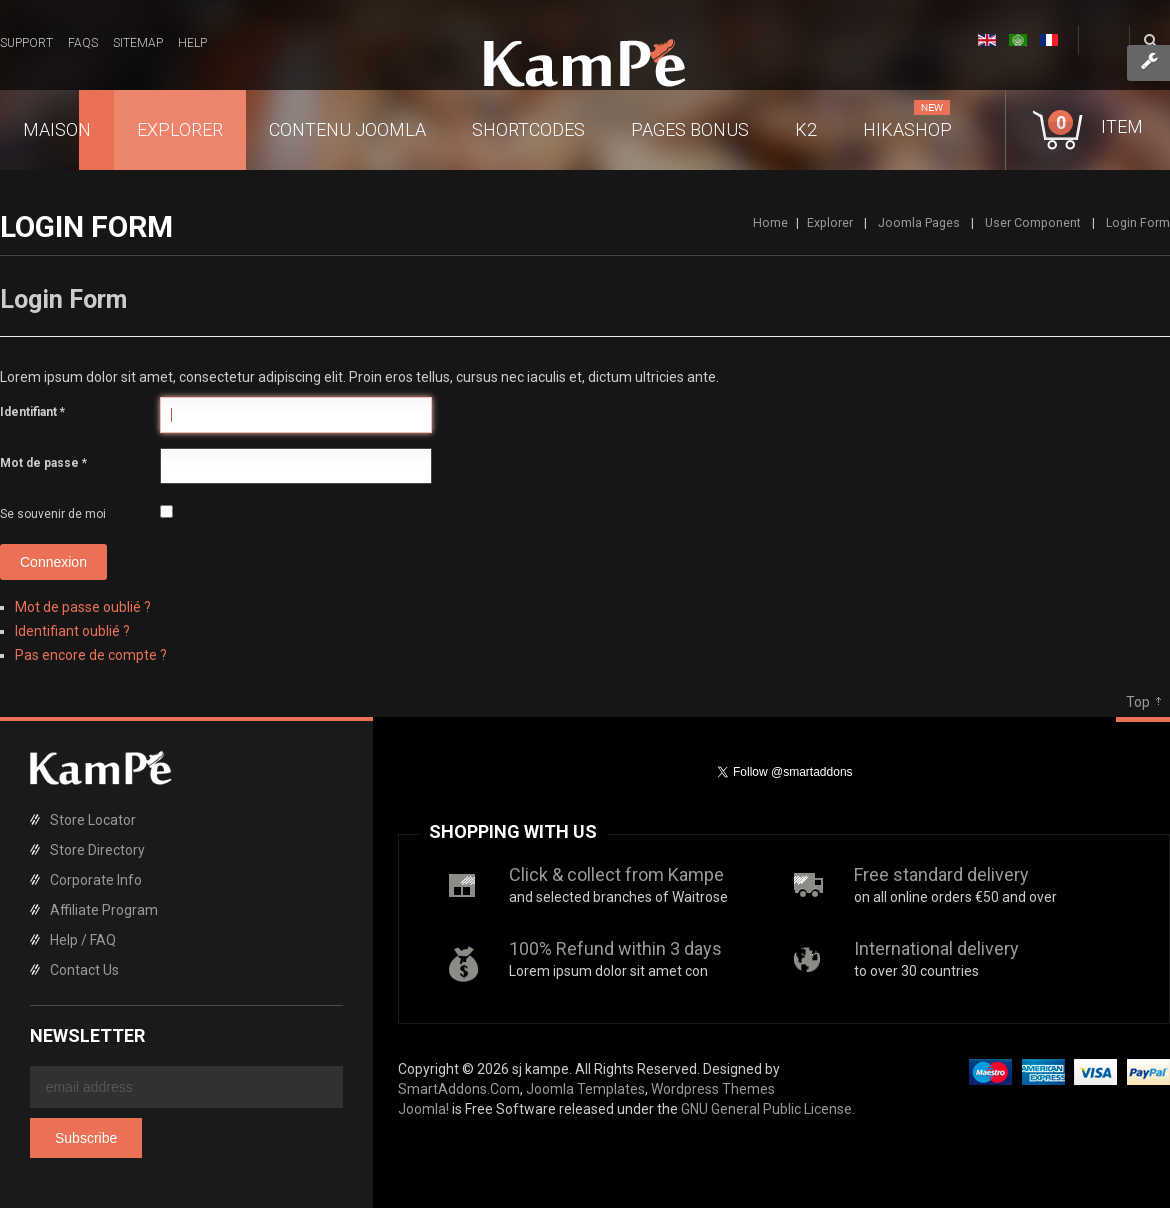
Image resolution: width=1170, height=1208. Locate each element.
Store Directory (97, 850)
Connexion (53, 562)
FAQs (83, 43)
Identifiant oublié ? (72, 631)
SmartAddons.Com (459, 1089)
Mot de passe (43, 463)
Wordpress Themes (713, 1089)
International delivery (936, 948)
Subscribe (86, 1138)
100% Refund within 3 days (615, 948)
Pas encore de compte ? (91, 655)
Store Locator (93, 820)
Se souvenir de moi (53, 514)
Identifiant (32, 412)
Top (1138, 702)
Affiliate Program (104, 910)
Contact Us (84, 970)
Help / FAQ (83, 940)
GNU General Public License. (768, 1109)
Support (26, 43)
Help (192, 43)
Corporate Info (96, 880)
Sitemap (138, 43)
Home (770, 222)
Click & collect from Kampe (616, 874)
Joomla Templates (585, 1089)
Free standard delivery (941, 874)
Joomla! (423, 1109)
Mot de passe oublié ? (83, 607)
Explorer (830, 222)
